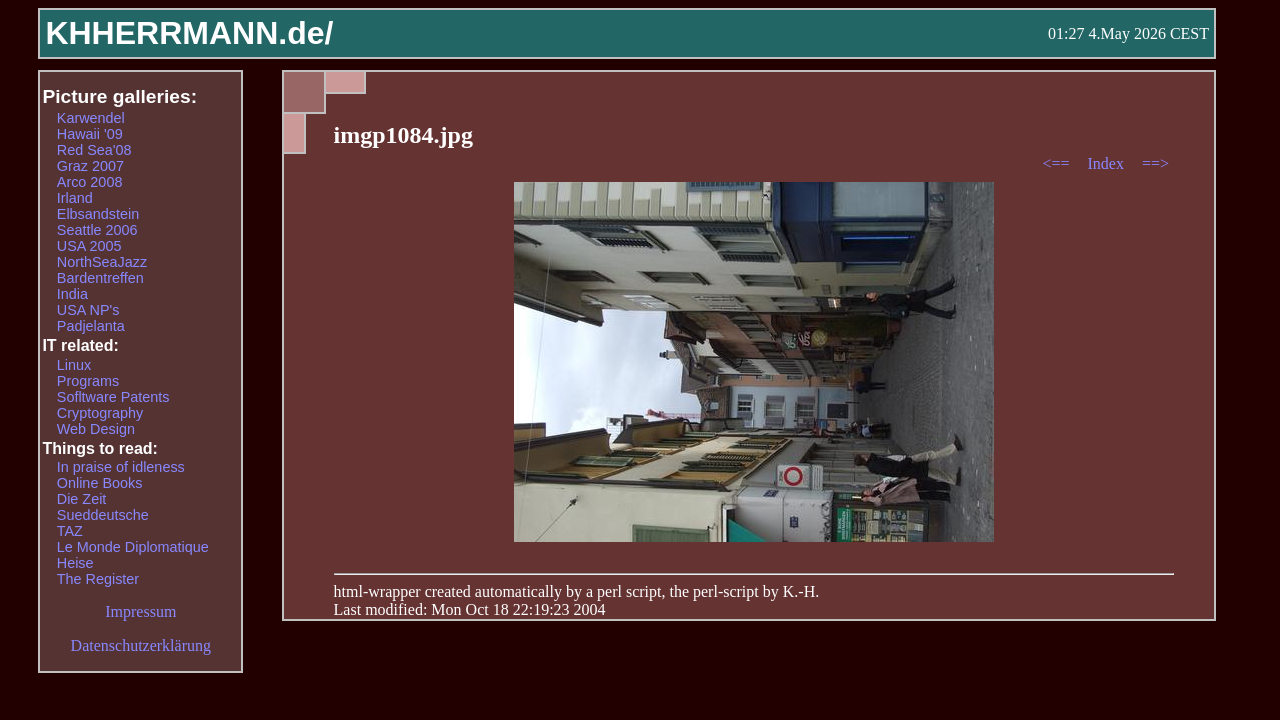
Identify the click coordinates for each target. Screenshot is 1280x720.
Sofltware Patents (113, 397)
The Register (98, 579)
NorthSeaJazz (102, 262)
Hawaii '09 (90, 134)
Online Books (100, 483)
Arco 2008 (90, 182)
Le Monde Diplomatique (133, 547)
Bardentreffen (100, 278)
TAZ (70, 531)
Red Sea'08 (94, 150)
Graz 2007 (90, 166)
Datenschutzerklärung (141, 645)
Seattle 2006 (97, 230)
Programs (88, 381)
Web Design (96, 429)
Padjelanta (91, 326)
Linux (74, 365)
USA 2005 (89, 246)
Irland (75, 198)
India (72, 294)
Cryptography (100, 413)
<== (1057, 163)
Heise (75, 563)
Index (1107, 163)
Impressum (140, 611)
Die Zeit (82, 499)
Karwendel (91, 118)
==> (1155, 163)
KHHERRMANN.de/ (189, 33)
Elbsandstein (98, 214)
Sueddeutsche (103, 515)
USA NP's (88, 310)
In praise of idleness (121, 467)
